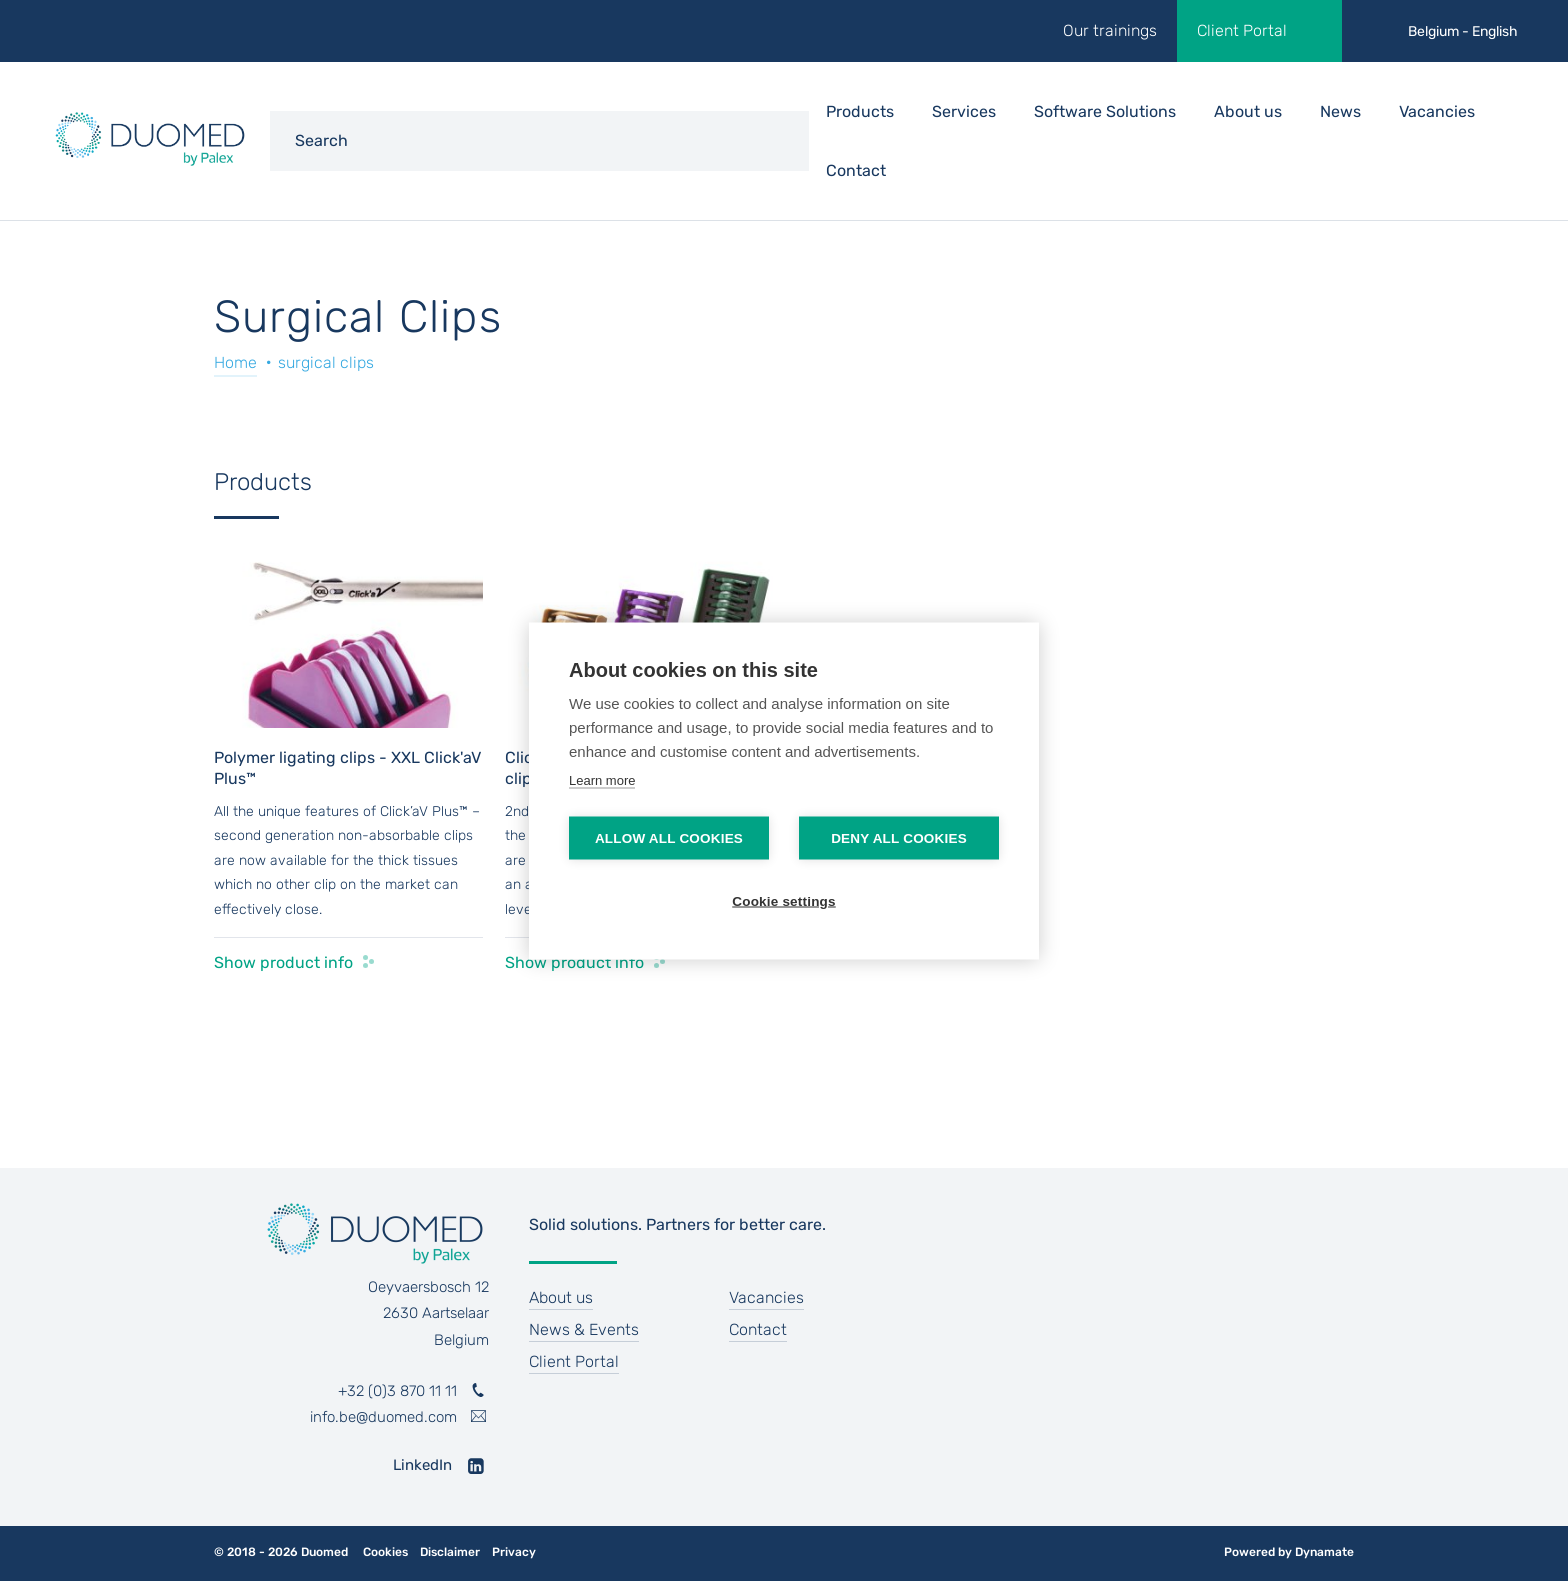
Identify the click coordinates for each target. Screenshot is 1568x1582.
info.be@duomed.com (383, 1417)
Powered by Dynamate (1289, 1552)
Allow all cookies (669, 838)
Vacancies (1437, 111)
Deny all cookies (899, 838)
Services (964, 111)
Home (235, 362)
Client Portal (1242, 30)
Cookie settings (784, 901)
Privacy (514, 1552)
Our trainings (1110, 30)
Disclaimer (450, 1552)
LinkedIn (422, 1465)
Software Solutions (1105, 111)
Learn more (602, 780)
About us (1248, 111)
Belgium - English (1463, 31)
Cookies (385, 1552)
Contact (856, 170)
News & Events (584, 1329)
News (1340, 111)
